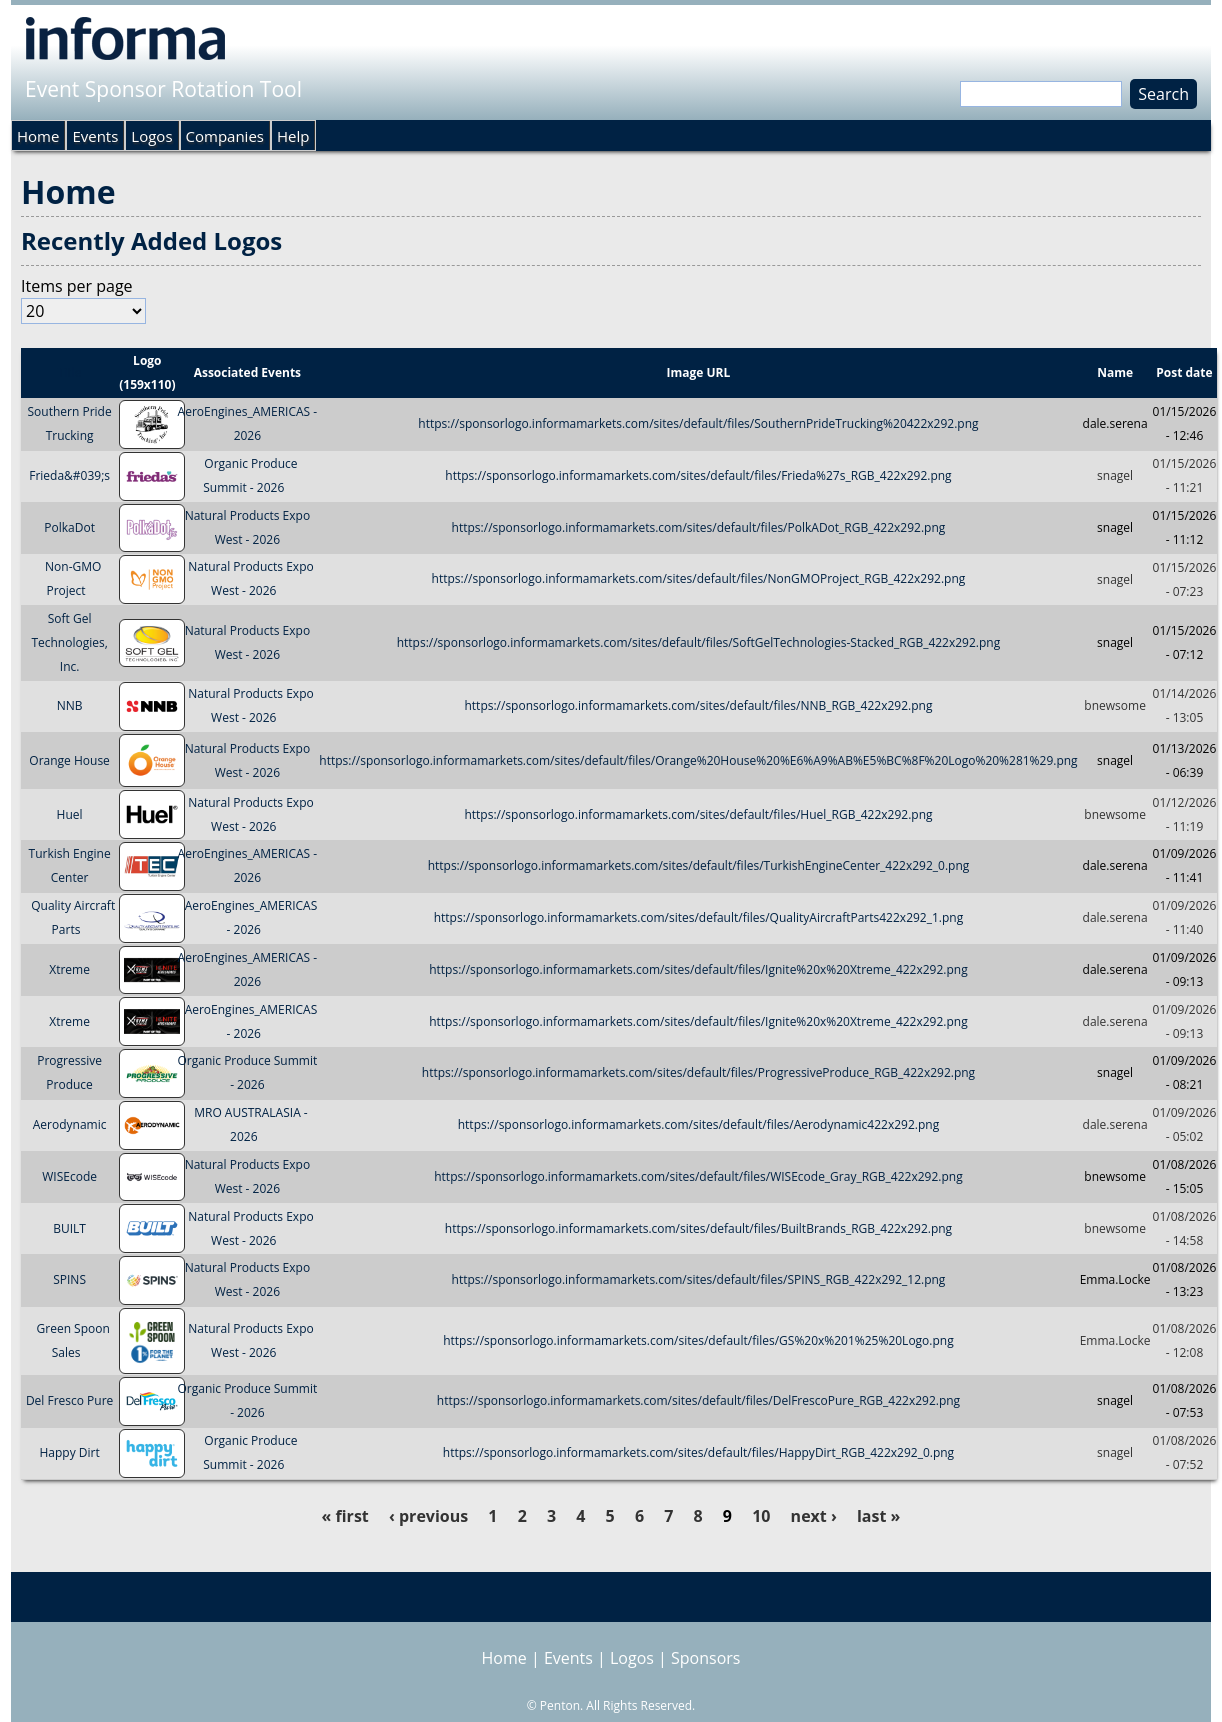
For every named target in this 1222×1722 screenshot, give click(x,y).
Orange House (69, 760)
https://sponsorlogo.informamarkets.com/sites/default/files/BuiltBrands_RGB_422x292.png (698, 1228)
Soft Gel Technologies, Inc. (69, 642)
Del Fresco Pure (69, 1400)
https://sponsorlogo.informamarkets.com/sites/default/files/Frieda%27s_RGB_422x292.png (698, 475)
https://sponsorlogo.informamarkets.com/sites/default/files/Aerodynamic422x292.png (698, 1124)
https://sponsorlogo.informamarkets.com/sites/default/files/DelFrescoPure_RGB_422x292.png (698, 1400)
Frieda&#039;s (69, 475)
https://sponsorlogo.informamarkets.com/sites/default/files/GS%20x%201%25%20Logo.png (698, 1340)
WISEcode (69, 1176)
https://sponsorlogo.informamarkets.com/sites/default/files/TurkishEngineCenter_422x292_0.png (699, 865)
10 (761, 1516)
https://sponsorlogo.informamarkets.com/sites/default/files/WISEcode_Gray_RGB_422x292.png (698, 1176)
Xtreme (69, 969)
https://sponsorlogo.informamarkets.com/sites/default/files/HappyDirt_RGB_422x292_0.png (698, 1452)
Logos (151, 136)
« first (345, 1516)
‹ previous (428, 1516)
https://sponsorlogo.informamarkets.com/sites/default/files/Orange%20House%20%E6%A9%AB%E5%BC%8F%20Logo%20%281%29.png (698, 760)
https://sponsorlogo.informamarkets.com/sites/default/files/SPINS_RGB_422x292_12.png (699, 1279)
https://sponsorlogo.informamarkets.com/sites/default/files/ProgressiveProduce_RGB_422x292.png (698, 1072)
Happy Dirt (69, 1452)
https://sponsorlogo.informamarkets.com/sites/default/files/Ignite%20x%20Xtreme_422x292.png (698, 969)
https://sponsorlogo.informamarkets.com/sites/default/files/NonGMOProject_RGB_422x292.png (699, 579)
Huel (70, 814)
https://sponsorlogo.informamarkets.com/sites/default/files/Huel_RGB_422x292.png (698, 814)
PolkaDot (69, 527)
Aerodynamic (70, 1124)
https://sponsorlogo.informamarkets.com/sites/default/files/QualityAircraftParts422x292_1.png (699, 917)
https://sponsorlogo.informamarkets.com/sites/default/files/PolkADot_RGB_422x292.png (699, 527)
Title (70, 372)
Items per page (77, 286)
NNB (70, 705)
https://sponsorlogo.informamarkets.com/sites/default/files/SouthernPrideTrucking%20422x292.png (698, 423)
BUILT (69, 1228)
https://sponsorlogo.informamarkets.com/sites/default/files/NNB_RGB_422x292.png (698, 705)
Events (95, 136)
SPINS (69, 1279)
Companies (225, 136)
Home (38, 136)
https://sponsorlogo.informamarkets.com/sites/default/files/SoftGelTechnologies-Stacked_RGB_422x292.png (699, 642)
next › (814, 1516)
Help (293, 136)
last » (878, 1516)
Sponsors (705, 1658)
